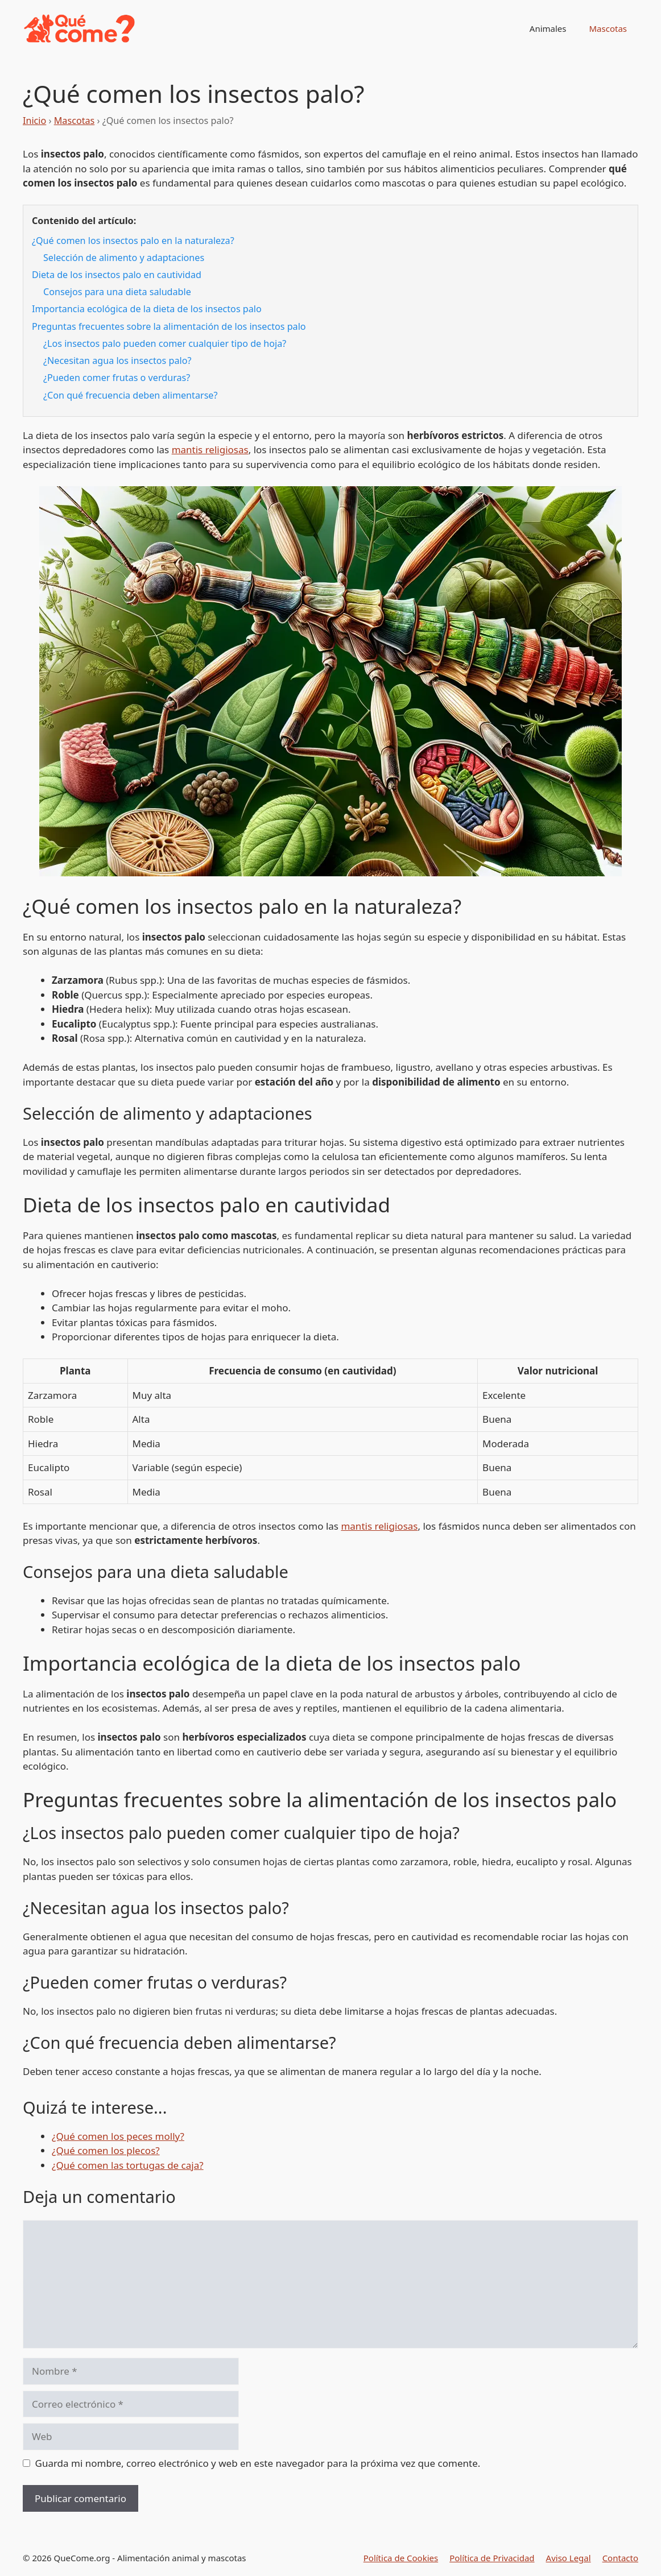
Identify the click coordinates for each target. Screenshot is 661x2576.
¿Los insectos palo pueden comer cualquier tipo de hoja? (164, 343)
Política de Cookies (400, 2557)
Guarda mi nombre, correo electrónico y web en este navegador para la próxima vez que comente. (258, 2463)
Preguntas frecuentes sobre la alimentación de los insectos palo (169, 326)
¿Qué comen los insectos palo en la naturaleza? (133, 240)
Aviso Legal (568, 2557)
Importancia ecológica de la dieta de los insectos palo (147, 309)
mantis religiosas (210, 449)
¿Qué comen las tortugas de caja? (128, 2165)
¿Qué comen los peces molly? (118, 2136)
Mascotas (608, 28)
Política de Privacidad (491, 2557)
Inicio (34, 120)
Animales (548, 28)
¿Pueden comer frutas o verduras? (116, 377)
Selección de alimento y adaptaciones (123, 257)
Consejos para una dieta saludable (117, 291)
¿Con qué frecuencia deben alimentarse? (130, 395)
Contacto (620, 2557)
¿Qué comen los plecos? (106, 2150)
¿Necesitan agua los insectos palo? (117, 360)
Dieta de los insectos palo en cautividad (116, 274)
